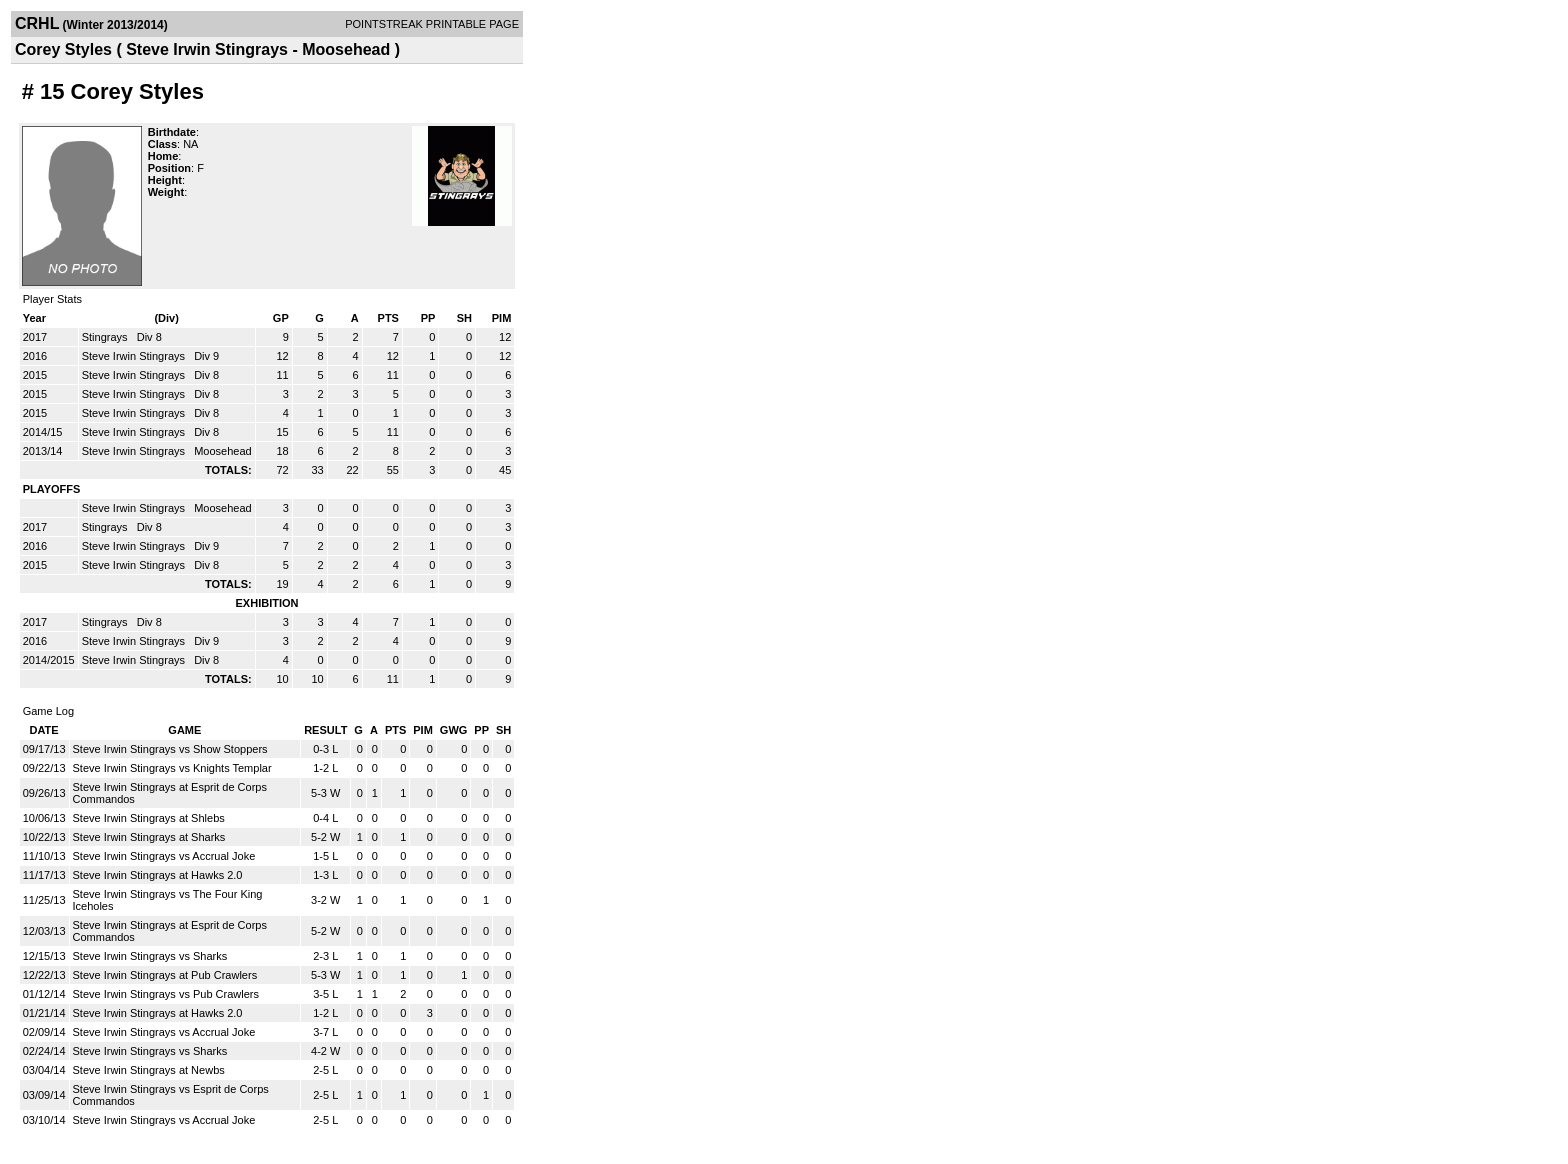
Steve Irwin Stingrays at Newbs (149, 1070)
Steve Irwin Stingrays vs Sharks (150, 956)
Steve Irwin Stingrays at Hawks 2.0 (158, 875)
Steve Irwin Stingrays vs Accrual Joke (164, 856)
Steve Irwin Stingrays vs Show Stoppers (170, 749)
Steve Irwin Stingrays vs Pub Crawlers (166, 994)
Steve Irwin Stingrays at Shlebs (149, 818)
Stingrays (106, 337)
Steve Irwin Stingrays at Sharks (149, 837)
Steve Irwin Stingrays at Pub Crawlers (165, 975)
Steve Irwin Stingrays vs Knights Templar (172, 768)
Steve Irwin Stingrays (135, 356)
